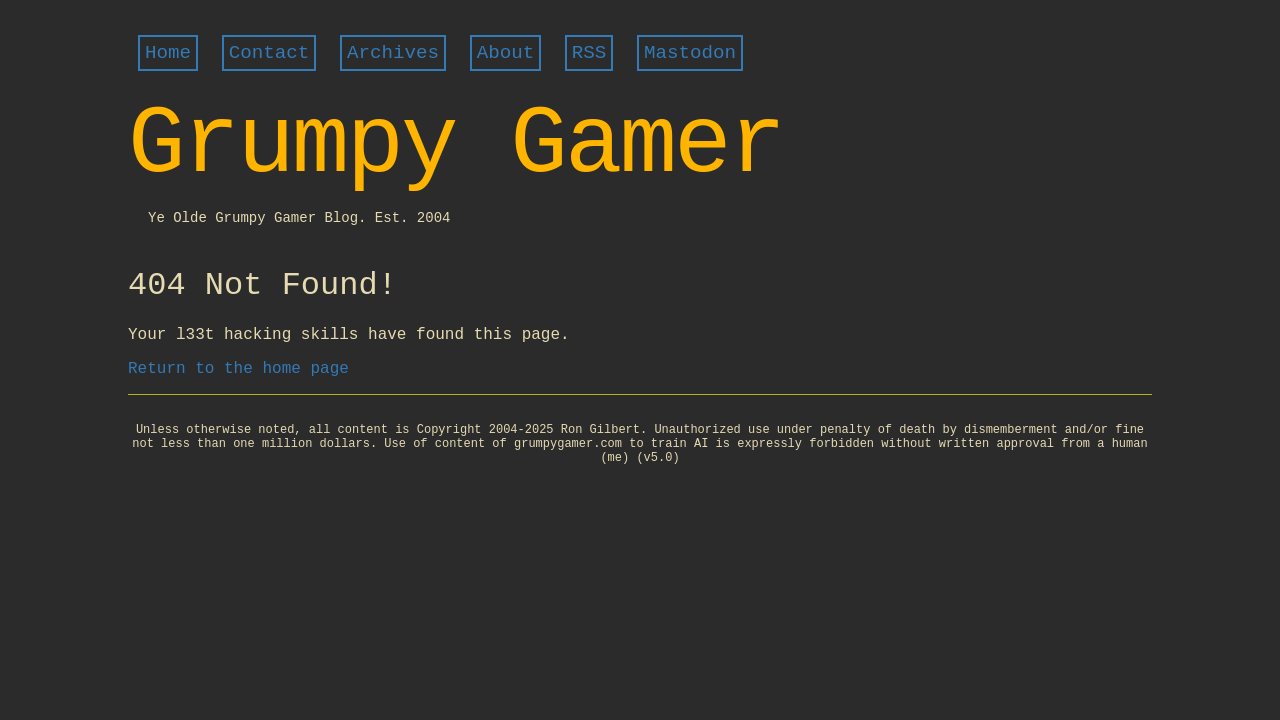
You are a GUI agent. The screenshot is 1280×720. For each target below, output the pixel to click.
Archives (393, 53)
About (506, 53)
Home (168, 53)
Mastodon (690, 53)
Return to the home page (238, 369)
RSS (589, 53)
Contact (269, 53)
